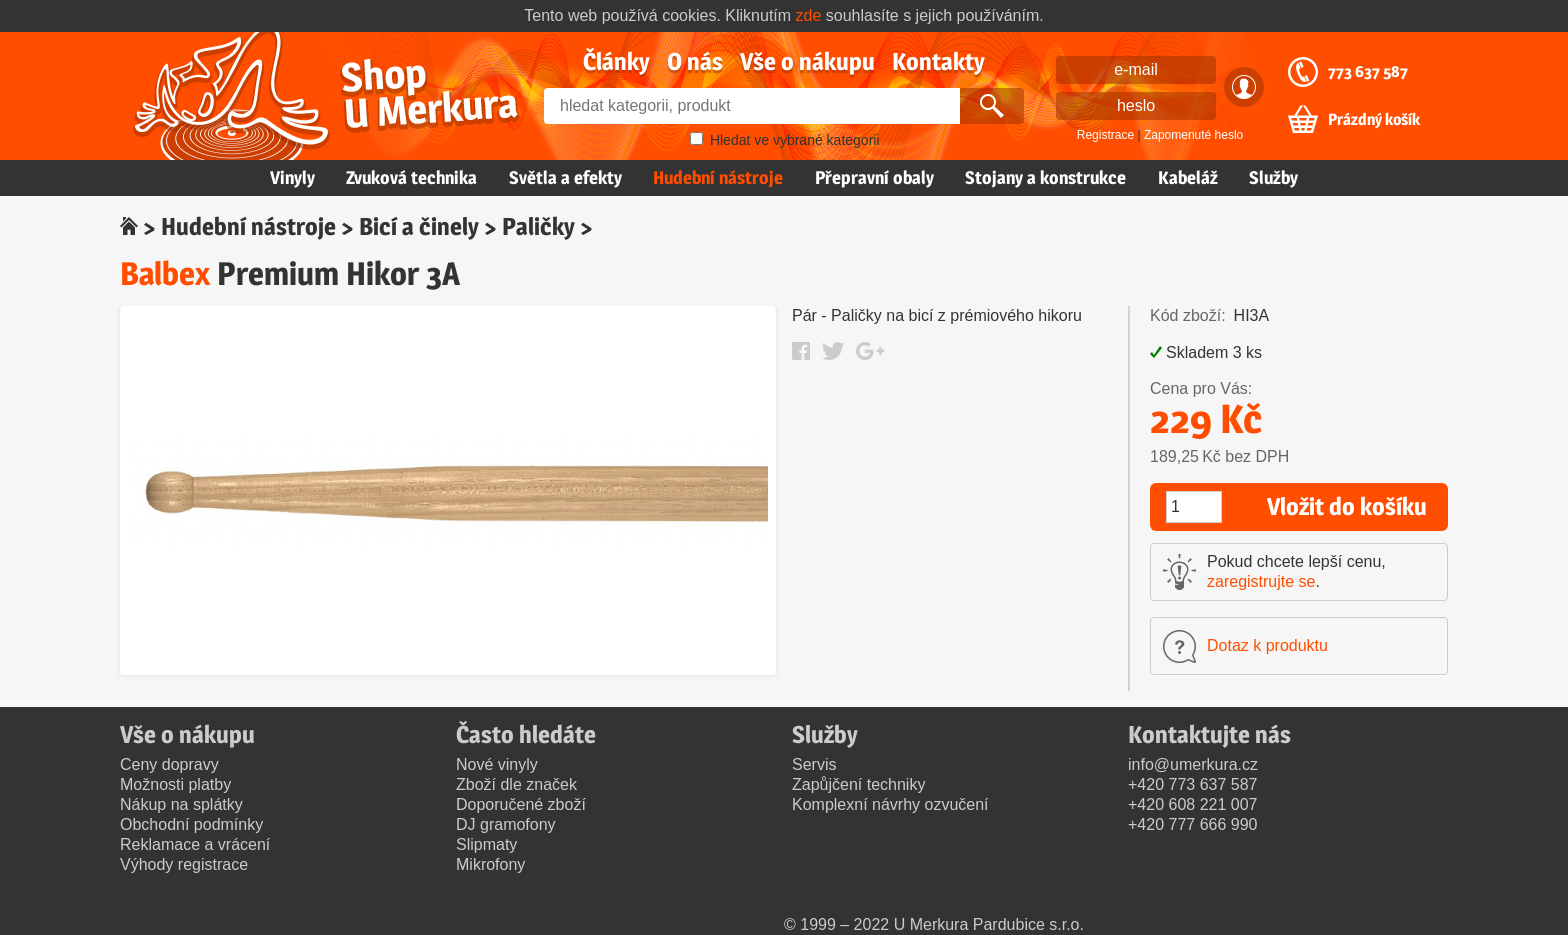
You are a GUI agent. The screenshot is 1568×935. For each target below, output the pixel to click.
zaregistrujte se (1261, 581)
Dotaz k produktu (1267, 645)
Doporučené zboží (521, 804)
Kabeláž (1188, 177)
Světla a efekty (565, 177)
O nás (695, 61)
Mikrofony (490, 864)
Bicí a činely (419, 226)
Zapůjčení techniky (858, 784)
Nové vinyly (497, 764)
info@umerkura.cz (1193, 764)
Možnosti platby (175, 784)
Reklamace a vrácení (195, 844)
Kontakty (938, 61)
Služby (1273, 177)
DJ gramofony (506, 824)
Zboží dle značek (516, 784)
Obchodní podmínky (191, 824)
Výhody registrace (184, 864)
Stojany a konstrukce (1045, 177)
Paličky (538, 226)
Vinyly (292, 177)
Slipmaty (486, 844)
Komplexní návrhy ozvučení (890, 804)
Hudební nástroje (718, 177)
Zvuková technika (411, 177)
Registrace (1105, 135)
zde (809, 15)
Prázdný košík (1374, 120)
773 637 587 (1368, 72)
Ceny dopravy (169, 764)
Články (616, 61)
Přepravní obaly (874, 177)
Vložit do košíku (1347, 506)
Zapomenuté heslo (1193, 135)
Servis (814, 764)
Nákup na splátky (181, 804)
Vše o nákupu (807, 61)
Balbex (165, 273)
